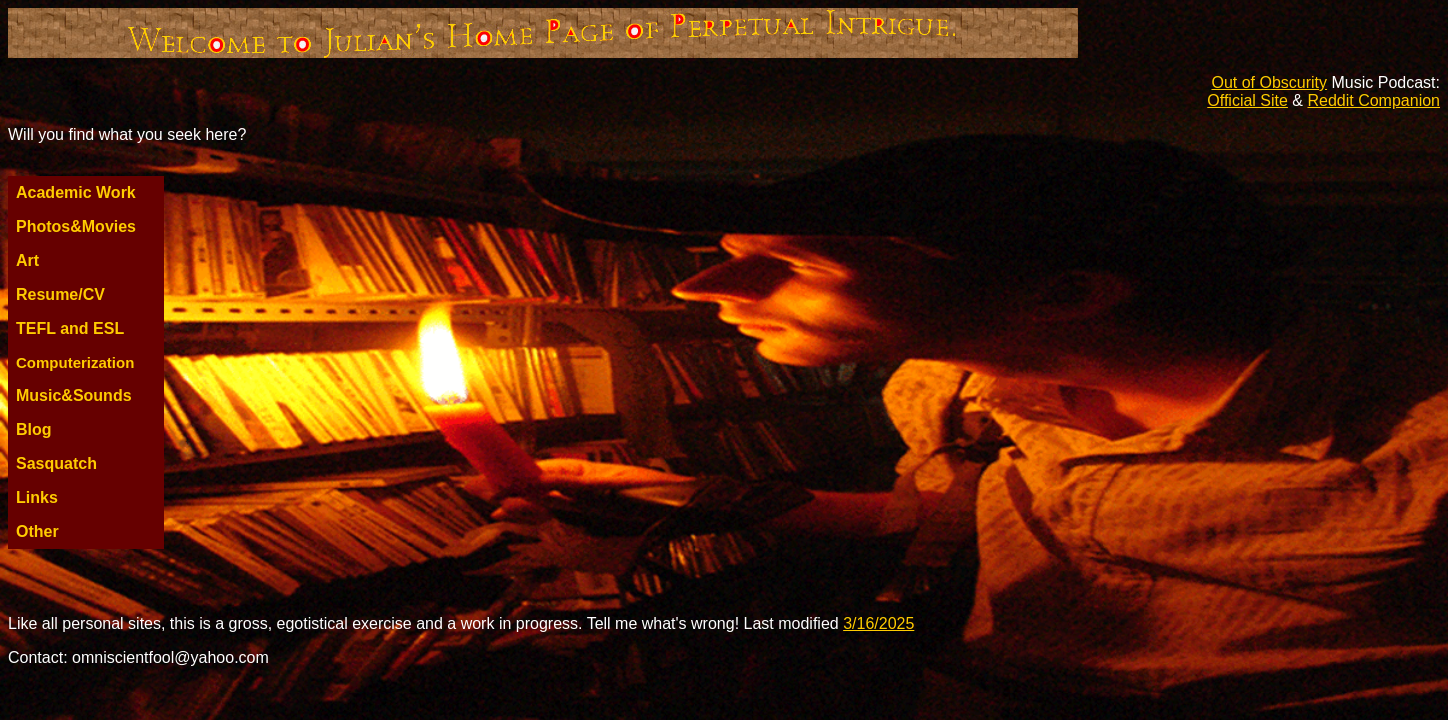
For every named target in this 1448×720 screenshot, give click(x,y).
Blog (34, 429)
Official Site (1247, 100)
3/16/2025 (878, 623)
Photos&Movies (76, 226)
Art (27, 260)
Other (37, 531)
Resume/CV (60, 294)
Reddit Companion (1373, 100)
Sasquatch (56, 463)
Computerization (75, 362)
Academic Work (76, 192)
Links (37, 497)
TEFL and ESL (70, 328)
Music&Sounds (74, 395)
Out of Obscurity (1269, 82)
